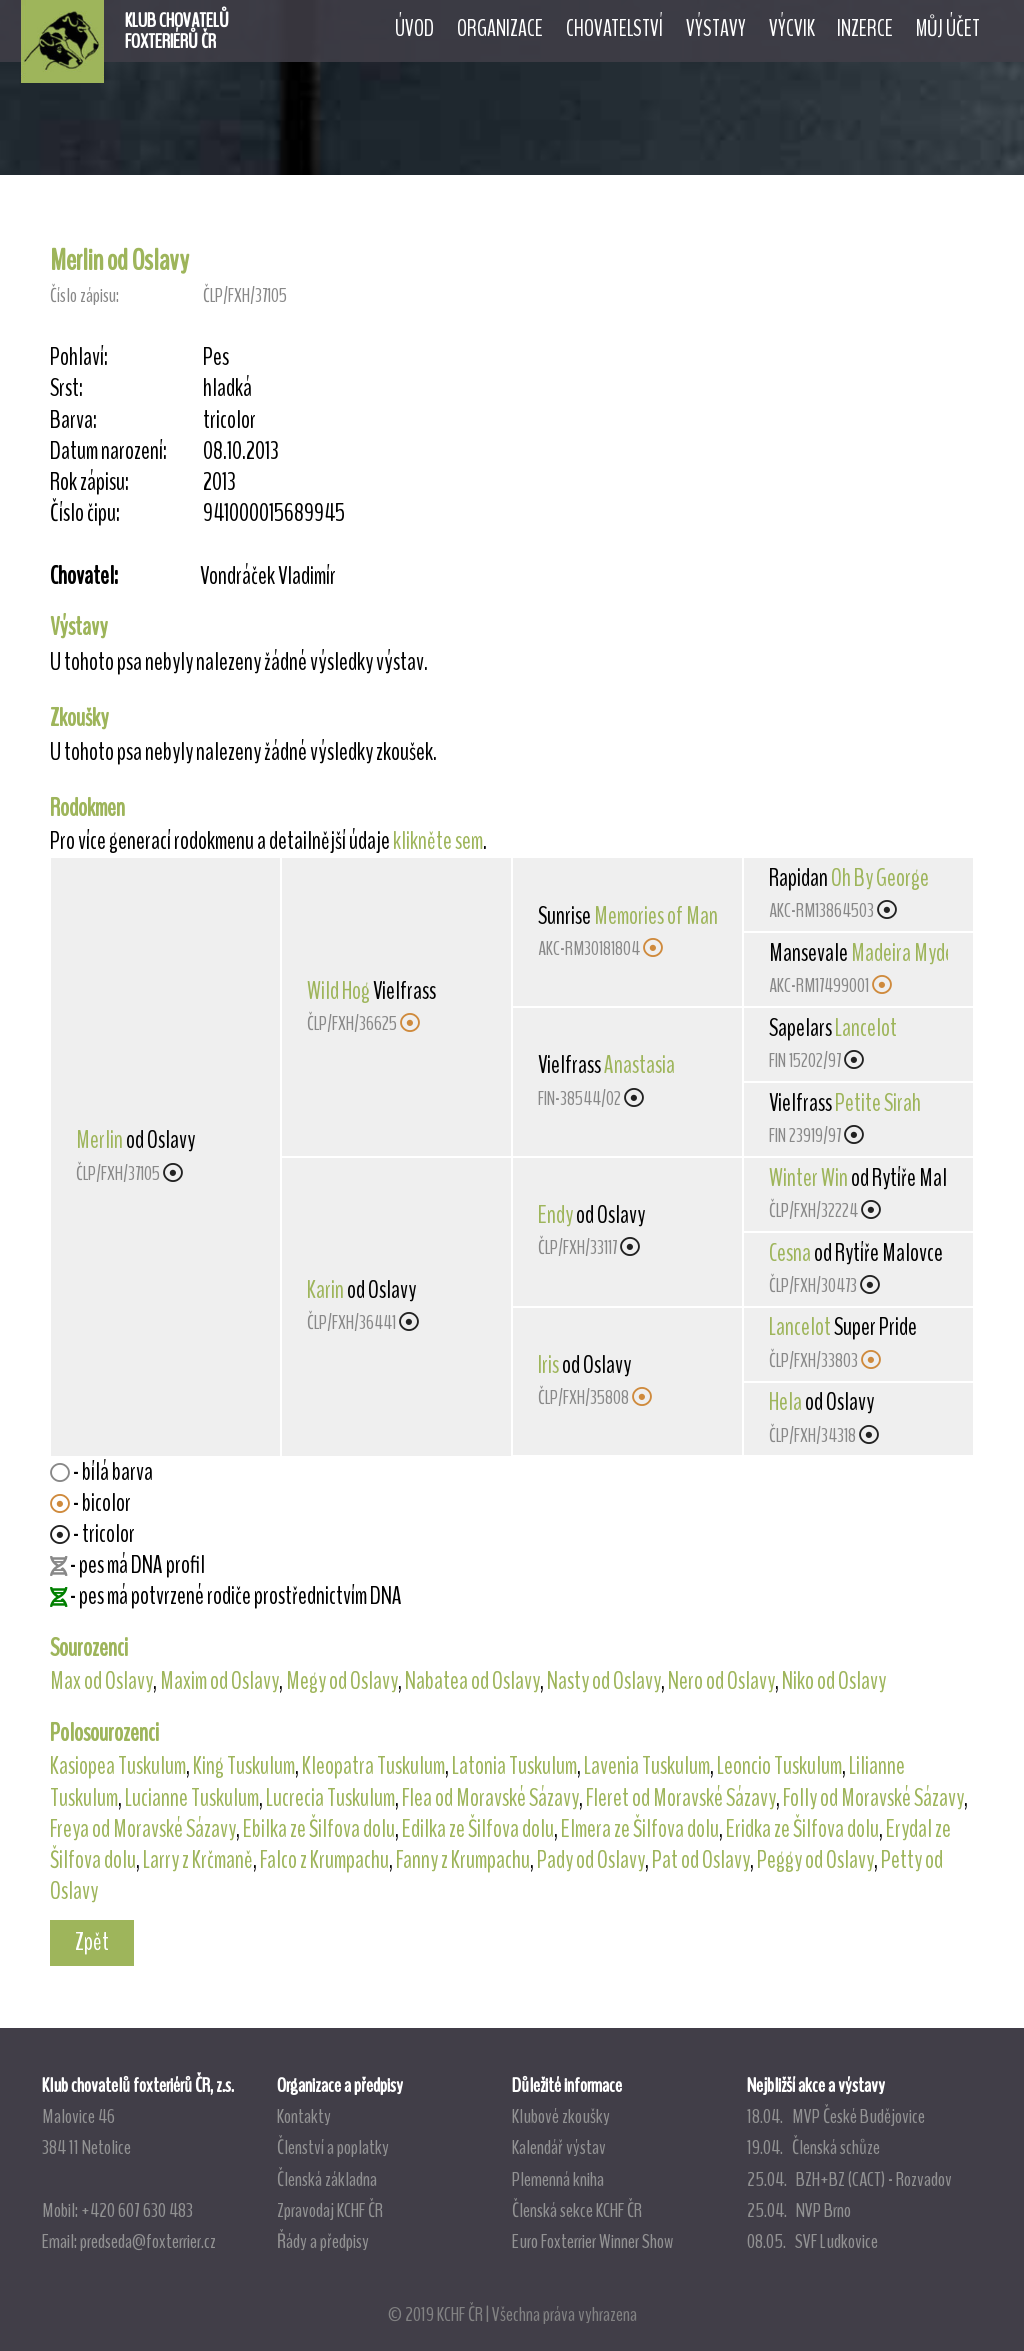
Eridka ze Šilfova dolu (802, 1829)
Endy (555, 1215)
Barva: (73, 420)
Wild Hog (338, 991)
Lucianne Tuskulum (192, 1798)
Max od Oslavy (101, 1681)
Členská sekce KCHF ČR (577, 2210)
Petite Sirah (878, 1103)
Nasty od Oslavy (604, 1681)
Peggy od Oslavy (815, 1860)
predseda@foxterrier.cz (148, 2241)
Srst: (66, 388)
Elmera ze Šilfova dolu (640, 1829)
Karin (325, 1290)
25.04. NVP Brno (799, 2210)
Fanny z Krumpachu (463, 1860)
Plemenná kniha (558, 2179)
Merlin (99, 1140)
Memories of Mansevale (679, 916)
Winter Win (808, 1178)
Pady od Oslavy (591, 1860)
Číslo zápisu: (84, 295)
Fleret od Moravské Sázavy (681, 1798)
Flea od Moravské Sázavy (490, 1798)
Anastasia (639, 1065)
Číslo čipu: (85, 513)
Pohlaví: (79, 357)
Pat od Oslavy (701, 1860)
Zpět (92, 1942)
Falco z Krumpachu (324, 1860)
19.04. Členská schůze (813, 2147)
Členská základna (327, 2179)
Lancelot (866, 1028)
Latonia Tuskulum (514, 1766)
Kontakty (304, 2116)
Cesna (790, 1253)
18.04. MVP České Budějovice (836, 2116)
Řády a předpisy (323, 2241)
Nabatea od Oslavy (472, 1681)
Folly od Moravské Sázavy (873, 1798)
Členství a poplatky (333, 2147)
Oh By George (880, 878)
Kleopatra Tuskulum (373, 1766)
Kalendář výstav (559, 2147)
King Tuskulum (244, 1766)
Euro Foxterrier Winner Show (592, 2241)
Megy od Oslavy (342, 1681)
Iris (548, 1365)
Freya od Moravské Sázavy (143, 1829)
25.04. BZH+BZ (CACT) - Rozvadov (849, 2179)
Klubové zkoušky (561, 2116)
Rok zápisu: (89, 482)
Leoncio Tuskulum (779, 1766)
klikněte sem (438, 841)
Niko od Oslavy (834, 1681)
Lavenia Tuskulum (647, 1766)
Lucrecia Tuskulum (330, 1798)
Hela (785, 1402)
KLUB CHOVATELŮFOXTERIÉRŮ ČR (177, 31)
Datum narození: (108, 451)
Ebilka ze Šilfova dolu (319, 1829)
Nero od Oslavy (721, 1681)
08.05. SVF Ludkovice (812, 2241)
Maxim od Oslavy (219, 1681)
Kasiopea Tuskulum (118, 1766)
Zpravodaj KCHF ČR (330, 2210)
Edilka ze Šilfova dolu (478, 1829)
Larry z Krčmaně (198, 1860)
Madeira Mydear (910, 953)
